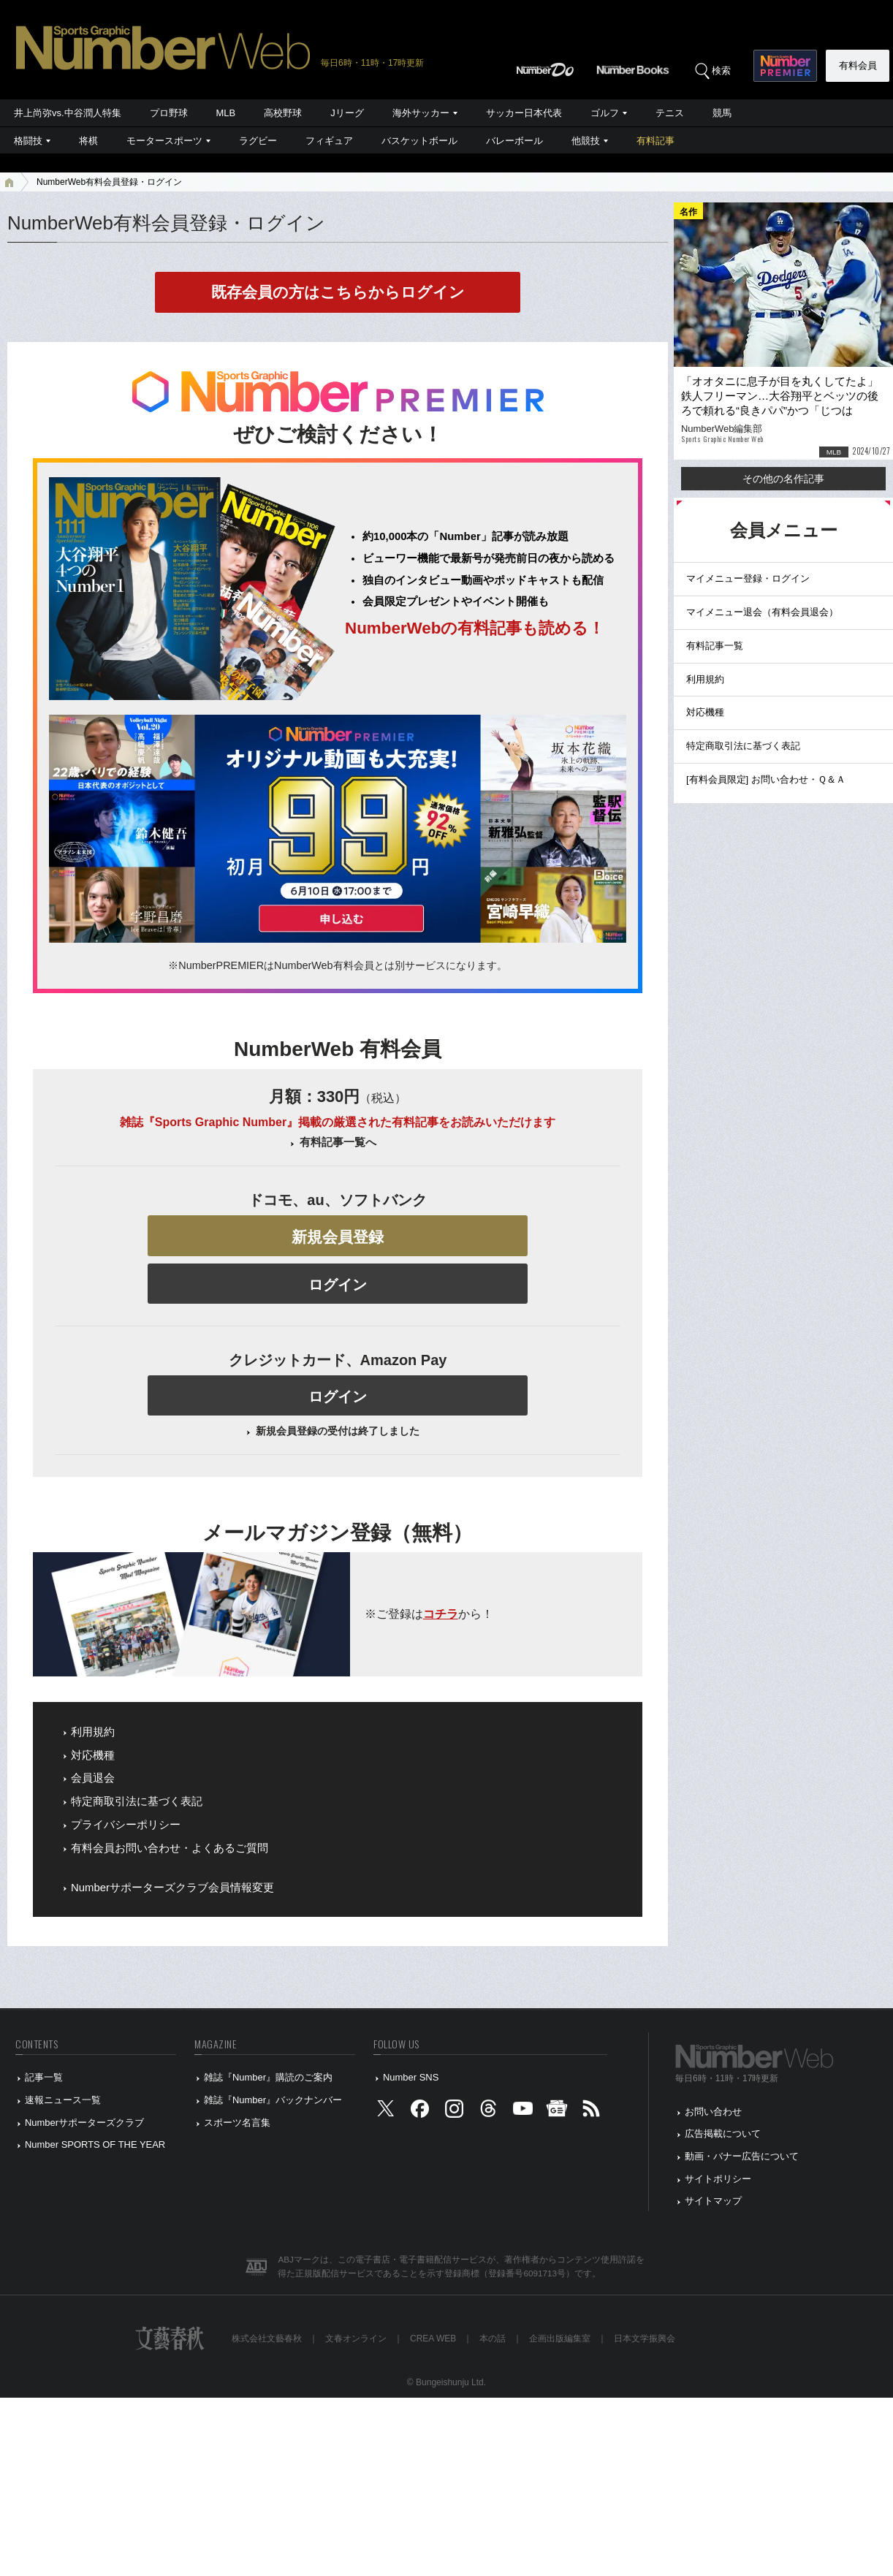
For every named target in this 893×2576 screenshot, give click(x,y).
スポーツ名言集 (237, 2122)
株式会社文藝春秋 (267, 2338)
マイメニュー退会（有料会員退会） (762, 612)
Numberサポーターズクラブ (84, 2122)
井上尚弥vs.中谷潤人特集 (67, 112)
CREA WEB (433, 2338)
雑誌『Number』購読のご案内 (268, 2077)
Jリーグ (346, 112)
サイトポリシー (718, 2178)
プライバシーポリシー (125, 1825)
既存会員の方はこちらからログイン (338, 292)
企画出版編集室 (559, 2338)
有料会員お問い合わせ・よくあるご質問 (169, 1848)
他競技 (585, 140)
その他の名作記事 (783, 479)
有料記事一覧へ (338, 1142)
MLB (226, 112)
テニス (670, 112)
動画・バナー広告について (742, 2156)
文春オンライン (356, 2338)
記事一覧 (44, 2077)
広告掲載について (723, 2133)
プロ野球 (169, 112)
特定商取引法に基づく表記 (136, 1801)
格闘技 (28, 140)
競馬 (722, 112)
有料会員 (858, 65)
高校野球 (283, 112)
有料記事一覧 (714, 645)
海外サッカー (420, 112)
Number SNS (410, 2077)
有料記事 (655, 140)
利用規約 (93, 1732)
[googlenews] (557, 2111)
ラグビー (258, 140)
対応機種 (93, 1755)
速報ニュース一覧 (63, 2099)
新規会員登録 (338, 1236)
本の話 (492, 2338)
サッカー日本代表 (524, 112)
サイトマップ (713, 2200)
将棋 (88, 140)
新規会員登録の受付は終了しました (337, 1431)
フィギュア (329, 140)
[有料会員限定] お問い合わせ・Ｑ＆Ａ (766, 779)
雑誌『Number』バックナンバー (273, 2099)
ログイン (337, 1285)
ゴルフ (604, 112)
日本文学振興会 (644, 2338)
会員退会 (93, 1778)
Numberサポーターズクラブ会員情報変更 (172, 1887)
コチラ (440, 1614)
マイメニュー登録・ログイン (748, 578)
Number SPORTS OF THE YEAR (95, 2144)
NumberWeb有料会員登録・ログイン (109, 182)
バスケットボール (419, 140)
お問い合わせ (713, 2111)
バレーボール (514, 140)
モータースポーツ (164, 140)
